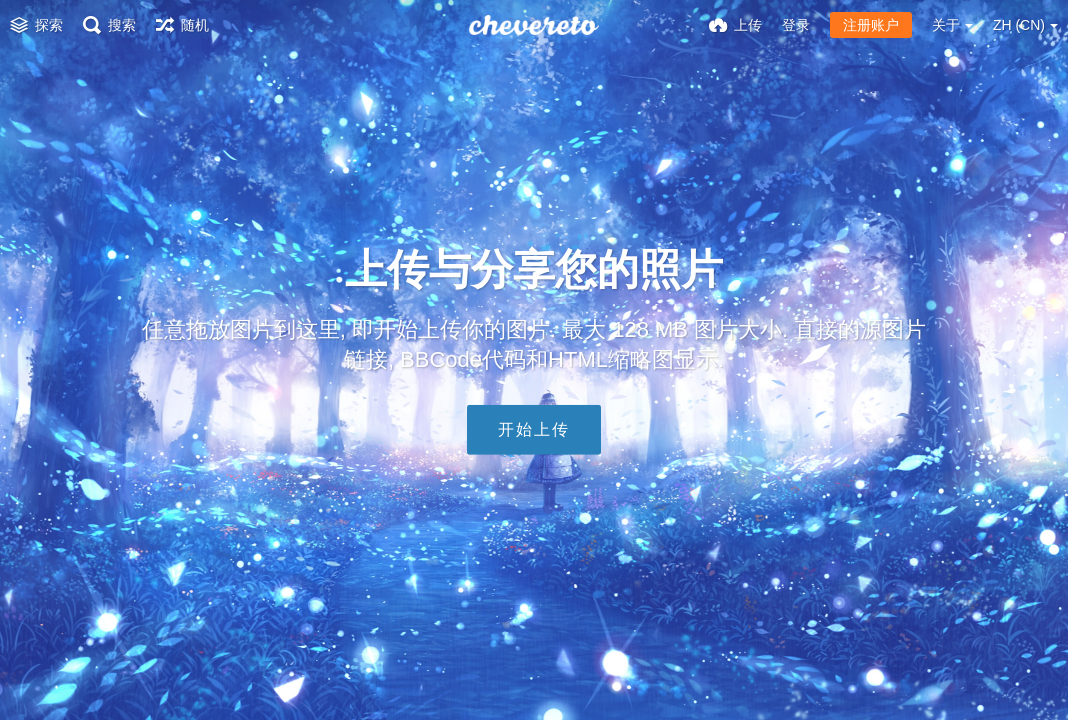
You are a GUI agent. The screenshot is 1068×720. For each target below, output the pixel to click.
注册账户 (871, 25)
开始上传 (534, 429)
